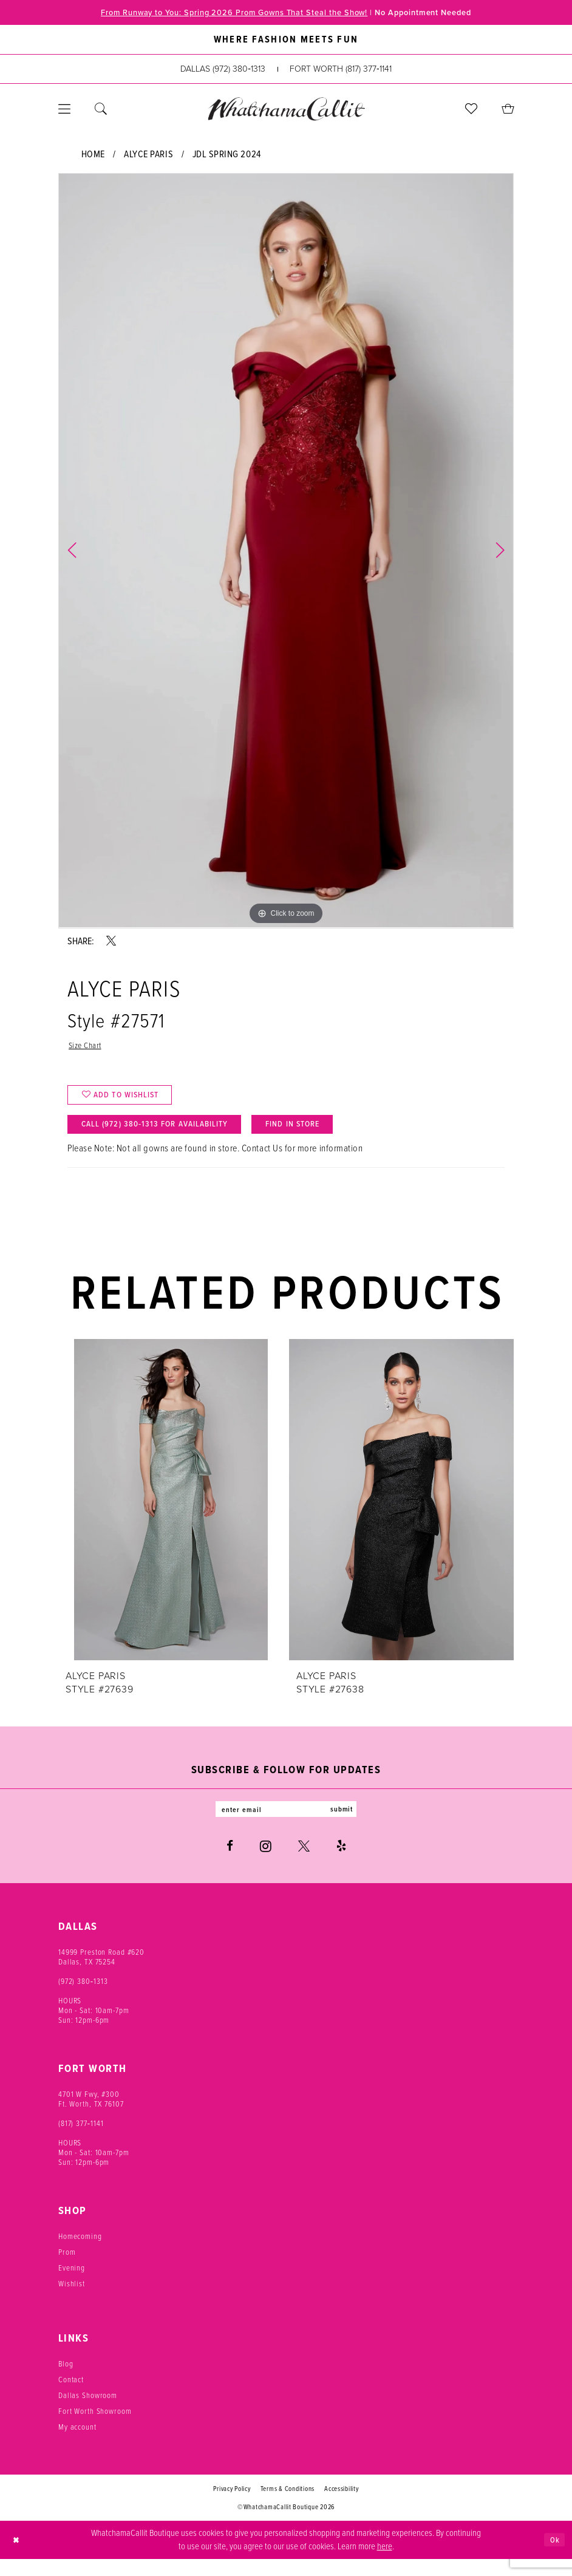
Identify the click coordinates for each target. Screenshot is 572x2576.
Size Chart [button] (87, 1048)
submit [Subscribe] (351, 1825)
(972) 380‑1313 (83, 1998)
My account (77, 2444)
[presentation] (170, 1514)
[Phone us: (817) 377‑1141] (340, 70)
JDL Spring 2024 (226, 155)
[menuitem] (64, 110)
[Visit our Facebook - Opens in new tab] (229, 1863)
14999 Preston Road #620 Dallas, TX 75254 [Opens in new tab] (101, 1974)
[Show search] (101, 110)
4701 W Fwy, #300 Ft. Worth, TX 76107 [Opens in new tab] (91, 2116)
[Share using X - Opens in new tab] (111, 942)
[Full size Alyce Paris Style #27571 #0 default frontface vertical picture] (286, 552)
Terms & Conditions (287, 2505)
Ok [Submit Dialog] (553, 2556)
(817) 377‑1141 (81, 2140)
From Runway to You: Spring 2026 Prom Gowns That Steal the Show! (223, 13)
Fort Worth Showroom (95, 2428)
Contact (71, 2396)
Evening (71, 2285)
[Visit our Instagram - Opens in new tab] (265, 1863)
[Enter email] (286, 1825)
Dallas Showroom (87, 2412)
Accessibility (341, 2505)
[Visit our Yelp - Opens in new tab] (341, 1863)
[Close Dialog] (18, 2556)
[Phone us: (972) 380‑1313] (222, 70)
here (384, 2562)
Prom (66, 2269)
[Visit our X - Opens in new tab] (304, 1863)
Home (93, 155)
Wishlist (71, 2300)
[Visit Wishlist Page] (471, 110)
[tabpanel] (286, 552)
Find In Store (329, 1136)
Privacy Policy (231, 2505)
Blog (65, 2381)
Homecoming (80, 2253)
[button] (64, 110)
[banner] (286, 110)
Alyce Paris (148, 155)
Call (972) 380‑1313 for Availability (168, 1136)
